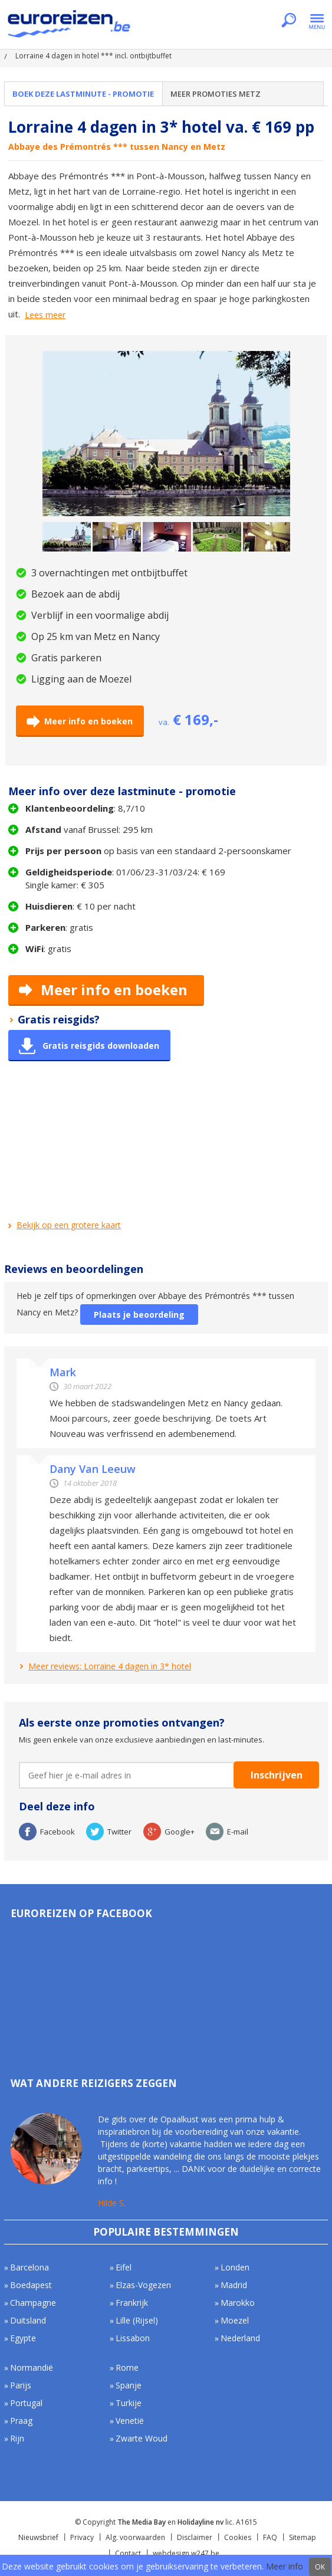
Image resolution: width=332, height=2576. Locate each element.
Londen (235, 2267)
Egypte (23, 2338)
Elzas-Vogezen (143, 2284)
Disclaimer (194, 2537)
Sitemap (302, 2537)
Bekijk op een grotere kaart (69, 1225)
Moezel (235, 2320)
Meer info (284, 2566)
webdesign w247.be (186, 2553)
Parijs (20, 2385)
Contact (128, 2553)
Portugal (26, 2402)
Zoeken (289, 21)
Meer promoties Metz (215, 93)
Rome (127, 2367)
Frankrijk (132, 2302)
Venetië (130, 2420)
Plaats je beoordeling (139, 1314)
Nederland (240, 2338)
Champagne (33, 2302)
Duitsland (28, 2320)
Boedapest (31, 2284)
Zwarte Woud (141, 2438)
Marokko (238, 2302)
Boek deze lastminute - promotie (83, 93)
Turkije (129, 2402)
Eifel (124, 2267)
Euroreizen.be (70, 25)
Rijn (17, 2438)
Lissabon (133, 2338)
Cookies (237, 2537)
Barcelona (29, 2267)
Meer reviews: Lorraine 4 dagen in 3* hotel (109, 1666)
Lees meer (45, 315)
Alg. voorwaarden (135, 2537)
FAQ (270, 2537)
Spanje (129, 2385)
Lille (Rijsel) (137, 2320)
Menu (317, 21)
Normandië (31, 2367)
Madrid (234, 2284)
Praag (21, 2420)
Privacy (82, 2537)
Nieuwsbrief (38, 2537)
